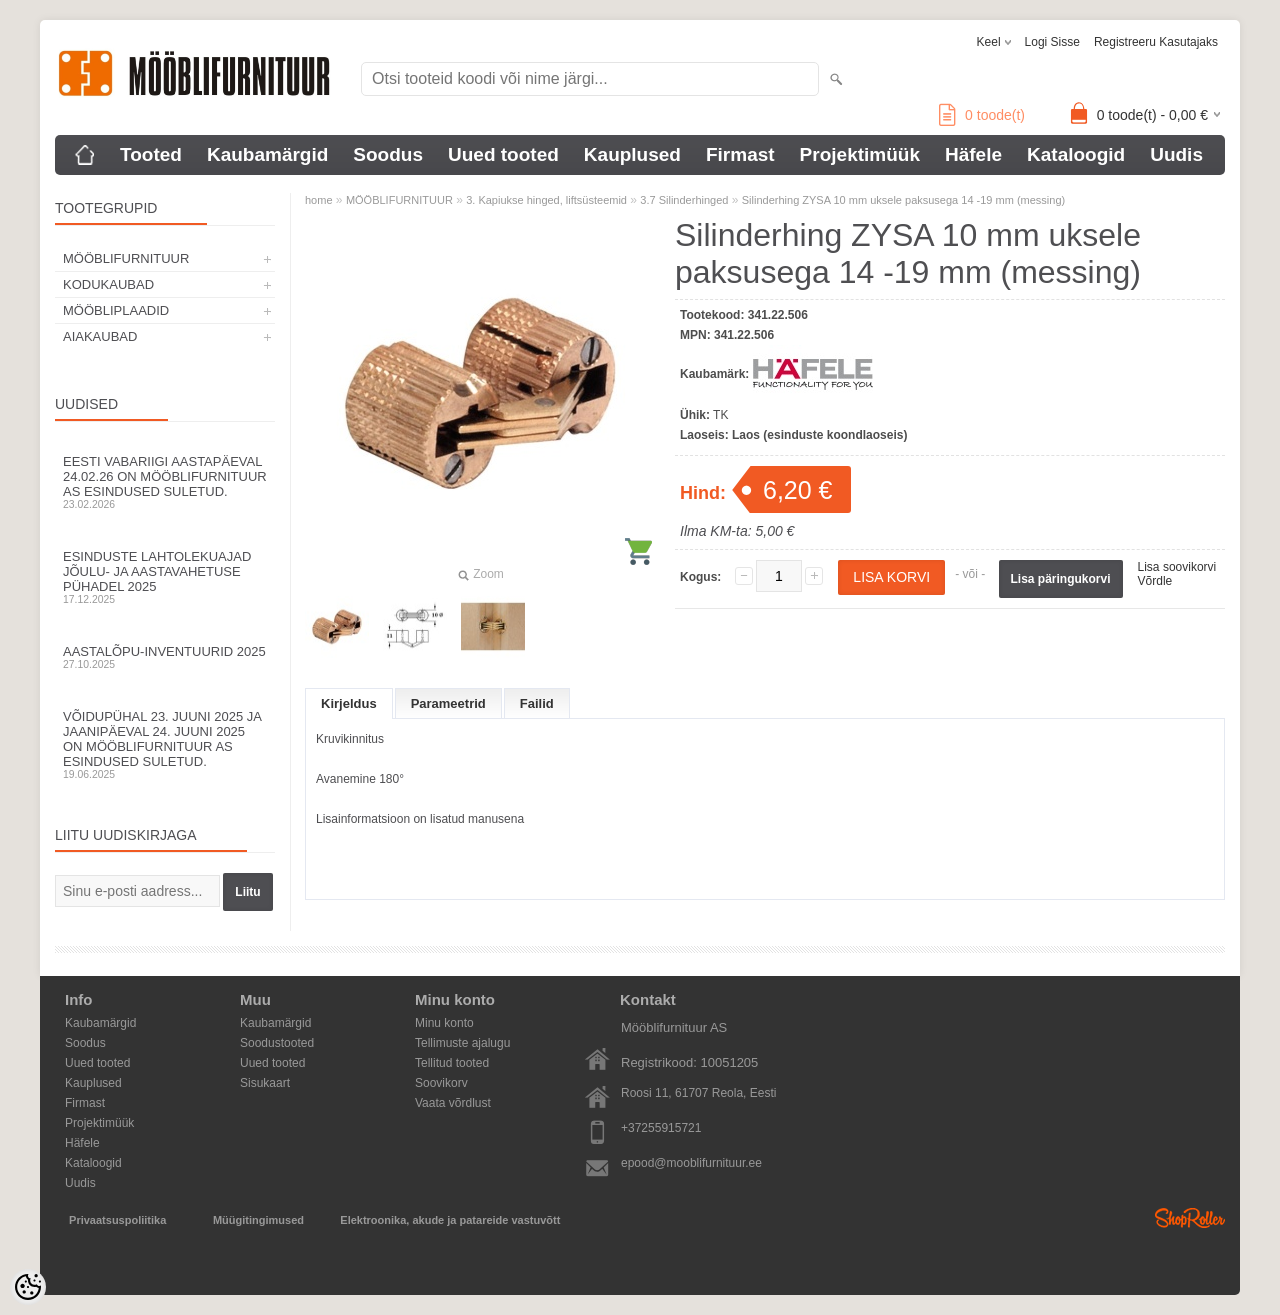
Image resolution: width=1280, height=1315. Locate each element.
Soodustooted (277, 1043)
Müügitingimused (258, 1220)
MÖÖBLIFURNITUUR (126, 258)
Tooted (151, 154)
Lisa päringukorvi (1061, 579)
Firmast (740, 154)
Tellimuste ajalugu (462, 1043)
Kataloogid (1076, 154)
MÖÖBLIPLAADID (116, 310)
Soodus (388, 154)
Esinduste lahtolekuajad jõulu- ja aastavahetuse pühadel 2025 (165, 577)
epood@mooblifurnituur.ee (691, 1163)
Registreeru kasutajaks (1156, 42)
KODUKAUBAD (108, 284)
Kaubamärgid (267, 154)
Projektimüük (860, 154)
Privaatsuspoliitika (117, 1220)
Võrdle (1155, 581)
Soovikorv (441, 1083)
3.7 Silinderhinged (684, 200)
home (319, 200)
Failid (537, 703)
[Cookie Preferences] (28, 1287)
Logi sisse (1052, 42)
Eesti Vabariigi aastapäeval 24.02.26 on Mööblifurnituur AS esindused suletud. (165, 482)
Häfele (973, 154)
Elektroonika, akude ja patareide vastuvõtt (450, 1220)
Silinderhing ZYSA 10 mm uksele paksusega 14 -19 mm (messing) (903, 200)
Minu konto (444, 1023)
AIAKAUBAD (100, 336)
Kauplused (632, 154)
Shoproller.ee (1190, 1218)
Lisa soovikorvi (1177, 567)
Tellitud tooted (452, 1063)
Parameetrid (448, 703)
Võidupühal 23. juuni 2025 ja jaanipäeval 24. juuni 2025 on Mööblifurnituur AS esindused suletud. (165, 744)
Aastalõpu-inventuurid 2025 (165, 657)
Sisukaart (265, 1083)
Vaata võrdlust (453, 1103)
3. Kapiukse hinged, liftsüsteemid (546, 200)
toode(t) (982, 115)
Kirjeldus (349, 703)
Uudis (1176, 154)
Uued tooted (503, 154)
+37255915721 (661, 1128)
